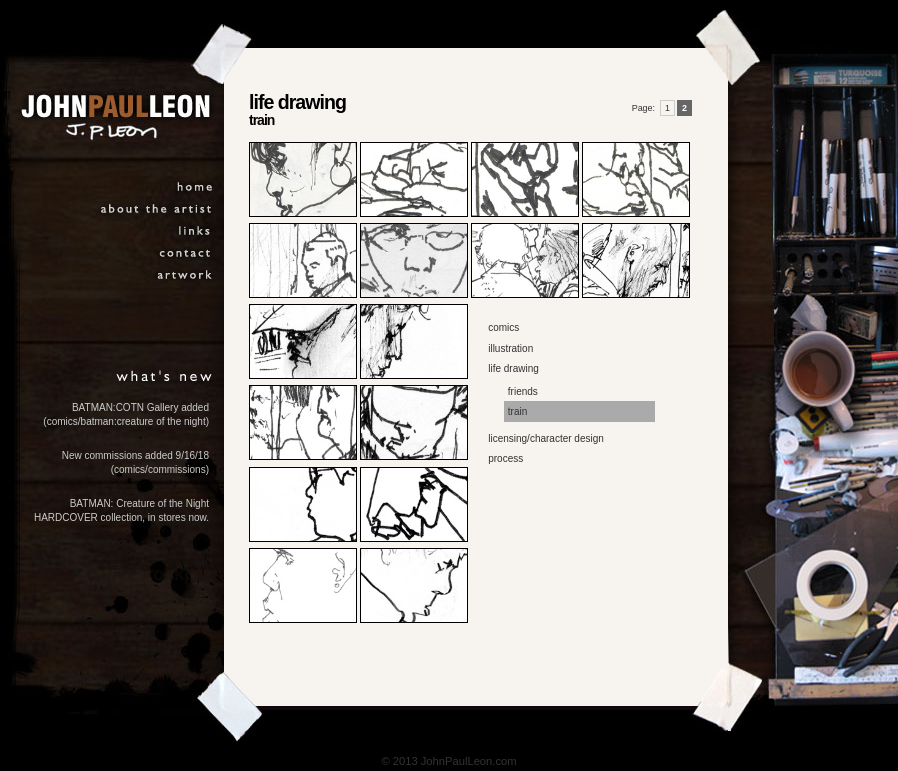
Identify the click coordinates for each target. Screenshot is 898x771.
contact (186, 255)
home (195, 189)
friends (523, 391)
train (517, 411)
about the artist (157, 211)
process (505, 458)
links (196, 233)
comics (503, 327)
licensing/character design (546, 438)
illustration (510, 348)
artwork (185, 277)
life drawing (513, 368)
